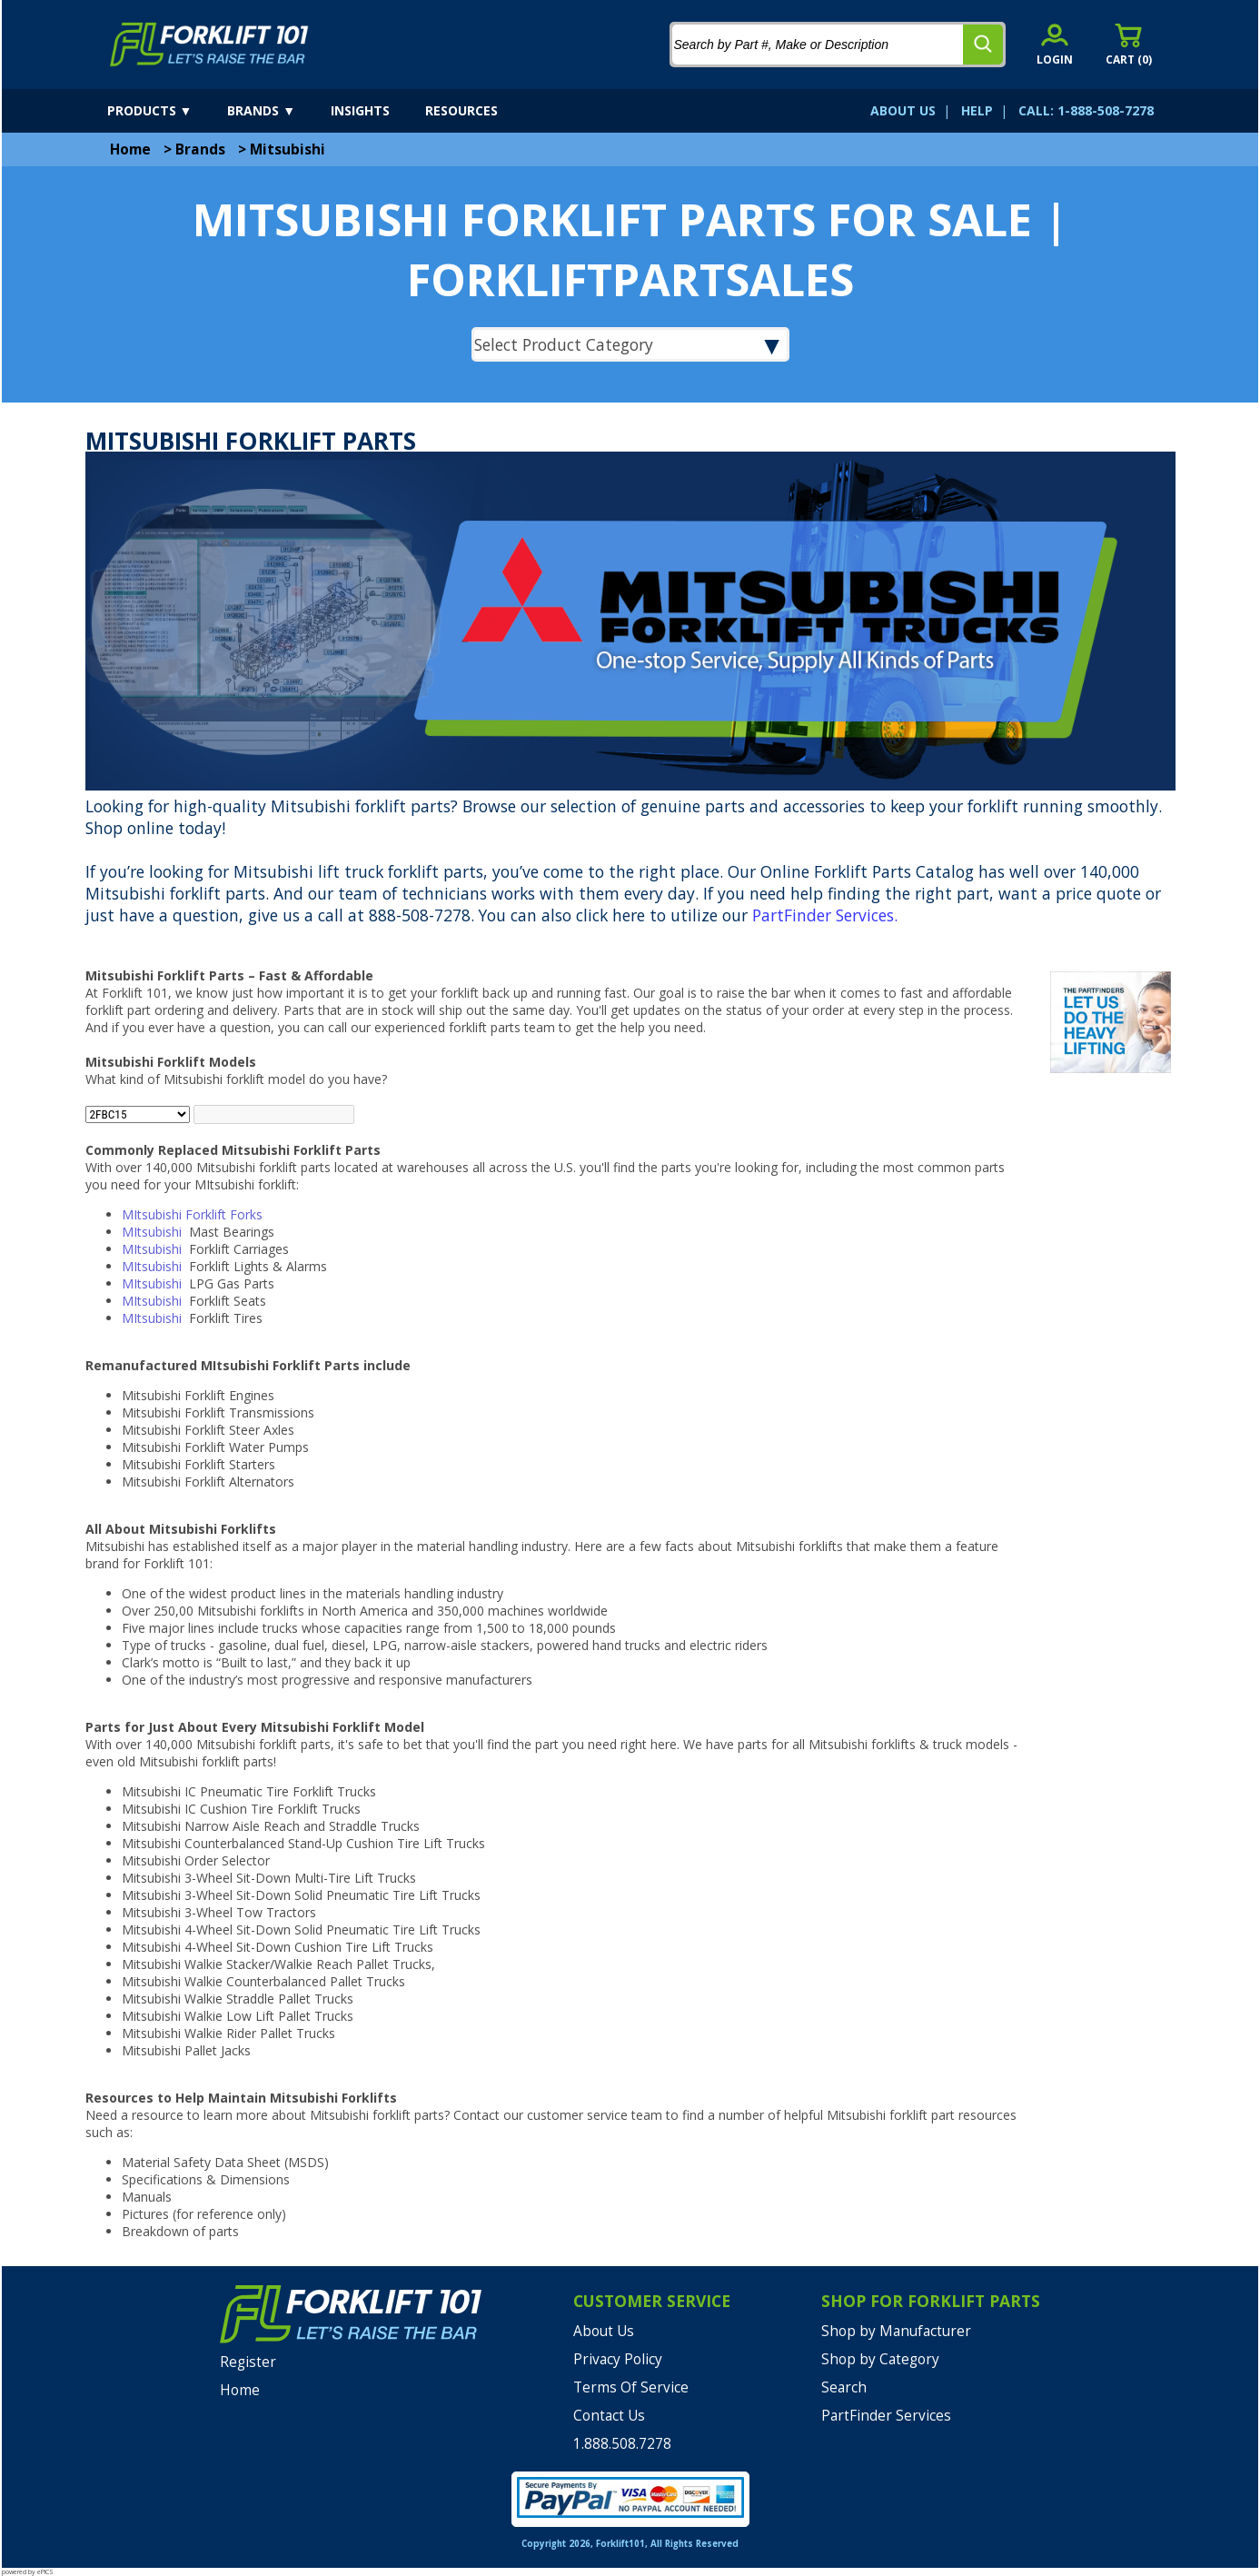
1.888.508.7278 (622, 2443)
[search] (983, 45)
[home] (209, 44)
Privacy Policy (617, 2359)
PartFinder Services (823, 915)
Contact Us (609, 2415)
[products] (165, 111)
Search (844, 2387)
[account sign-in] (1055, 44)
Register (248, 2362)
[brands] (277, 111)
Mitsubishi (287, 149)
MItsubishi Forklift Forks (192, 1214)
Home (130, 149)
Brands (200, 149)
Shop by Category (880, 2359)
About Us (603, 2331)
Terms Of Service (631, 2387)
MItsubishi (153, 1231)
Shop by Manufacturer (896, 2331)
